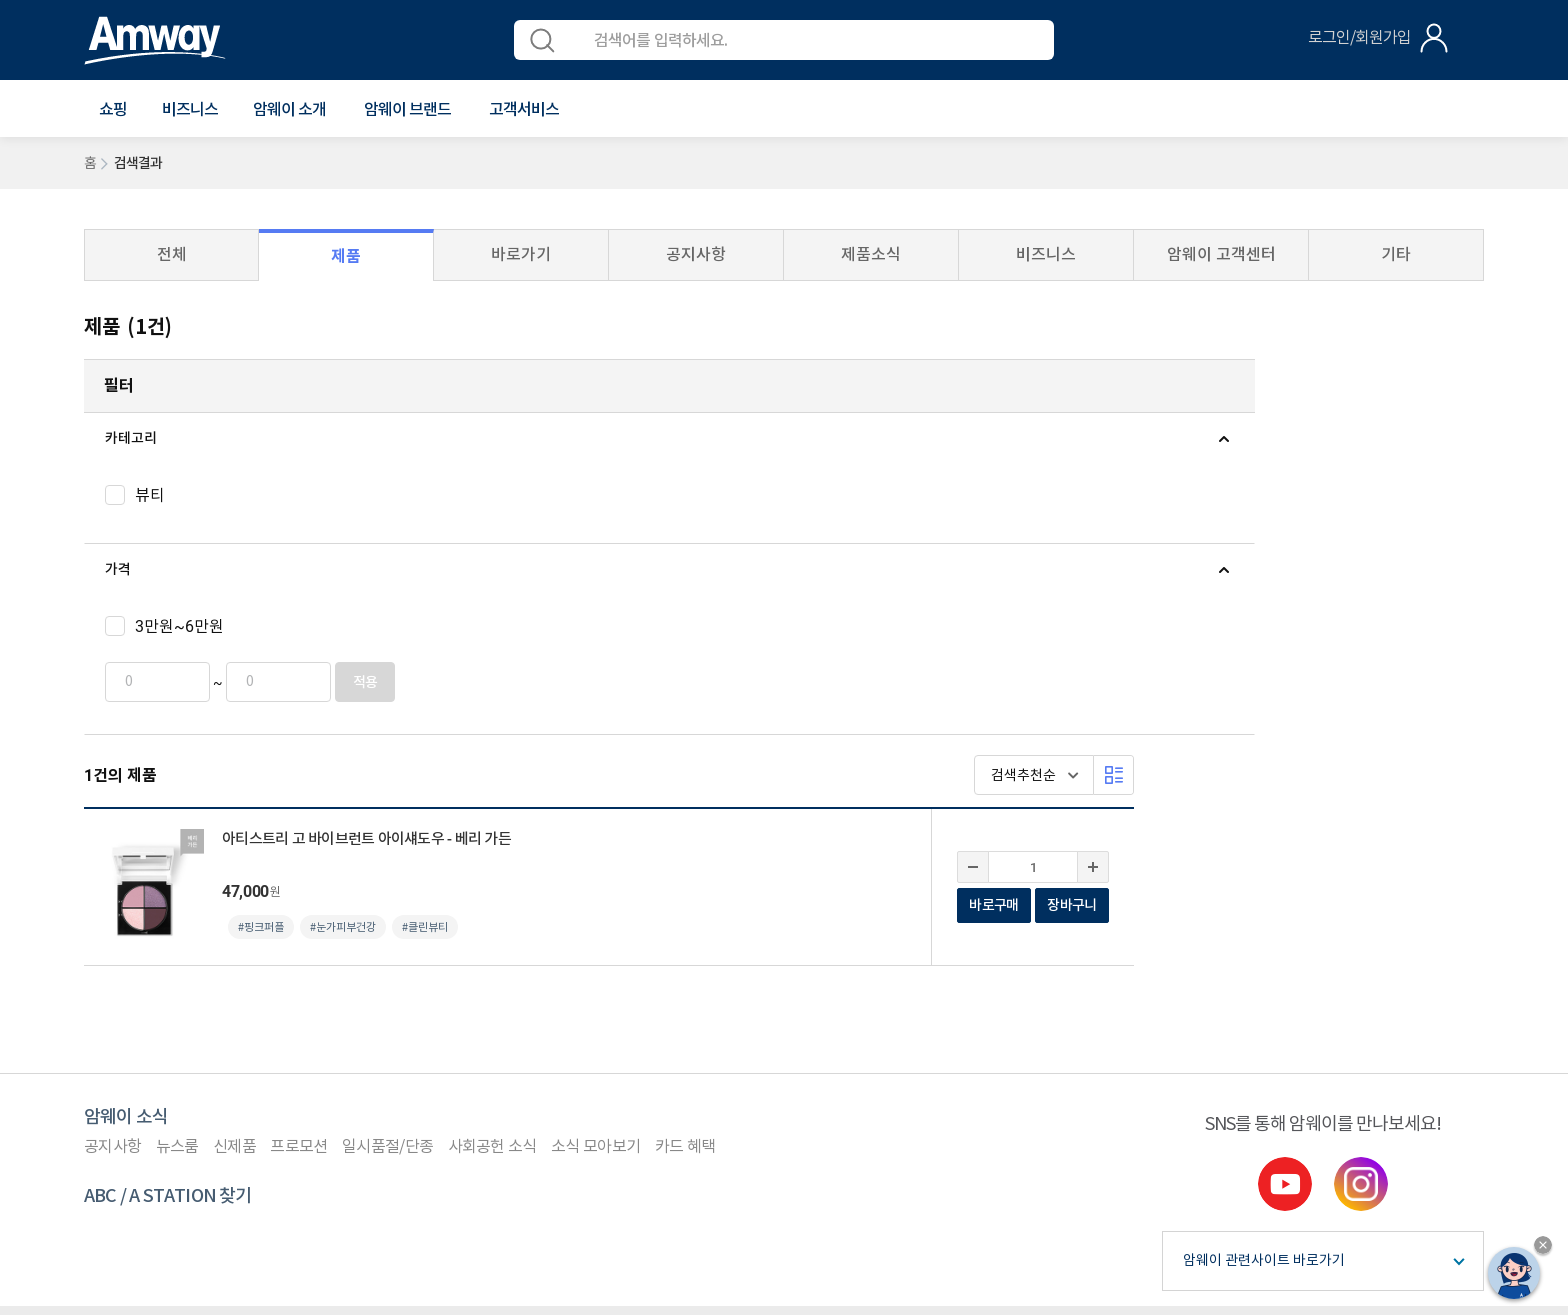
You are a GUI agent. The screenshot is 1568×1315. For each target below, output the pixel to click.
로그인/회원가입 (1359, 38)
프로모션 (298, 849)
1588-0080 (161, 1126)
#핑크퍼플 (611, 531)
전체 (172, 254)
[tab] (239, 439)
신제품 (234, 849)
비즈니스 (190, 110)
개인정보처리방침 (210, 1035)
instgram (1361, 886)
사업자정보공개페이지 (291, 1216)
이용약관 (110, 1036)
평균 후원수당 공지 (613, 1036)
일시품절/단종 (387, 849)
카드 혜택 (685, 849)
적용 (343, 682)
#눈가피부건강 (693, 531)
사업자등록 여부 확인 (751, 1036)
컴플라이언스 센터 (336, 1036)
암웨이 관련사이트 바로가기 (1264, 963)
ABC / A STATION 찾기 (168, 898)
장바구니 (1421, 509)
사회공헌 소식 (492, 849)
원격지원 (437, 1036)
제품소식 (871, 254)
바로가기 (521, 254)
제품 (346, 256)
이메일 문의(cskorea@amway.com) (527, 1126)
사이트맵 (510, 1036)
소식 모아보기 (595, 849)
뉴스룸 (177, 849)
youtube (1285, 886)
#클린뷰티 (775, 531)
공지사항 (696, 254)
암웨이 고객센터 (1221, 254)
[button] (113, 110)
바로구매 (1343, 509)
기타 (1396, 254)
